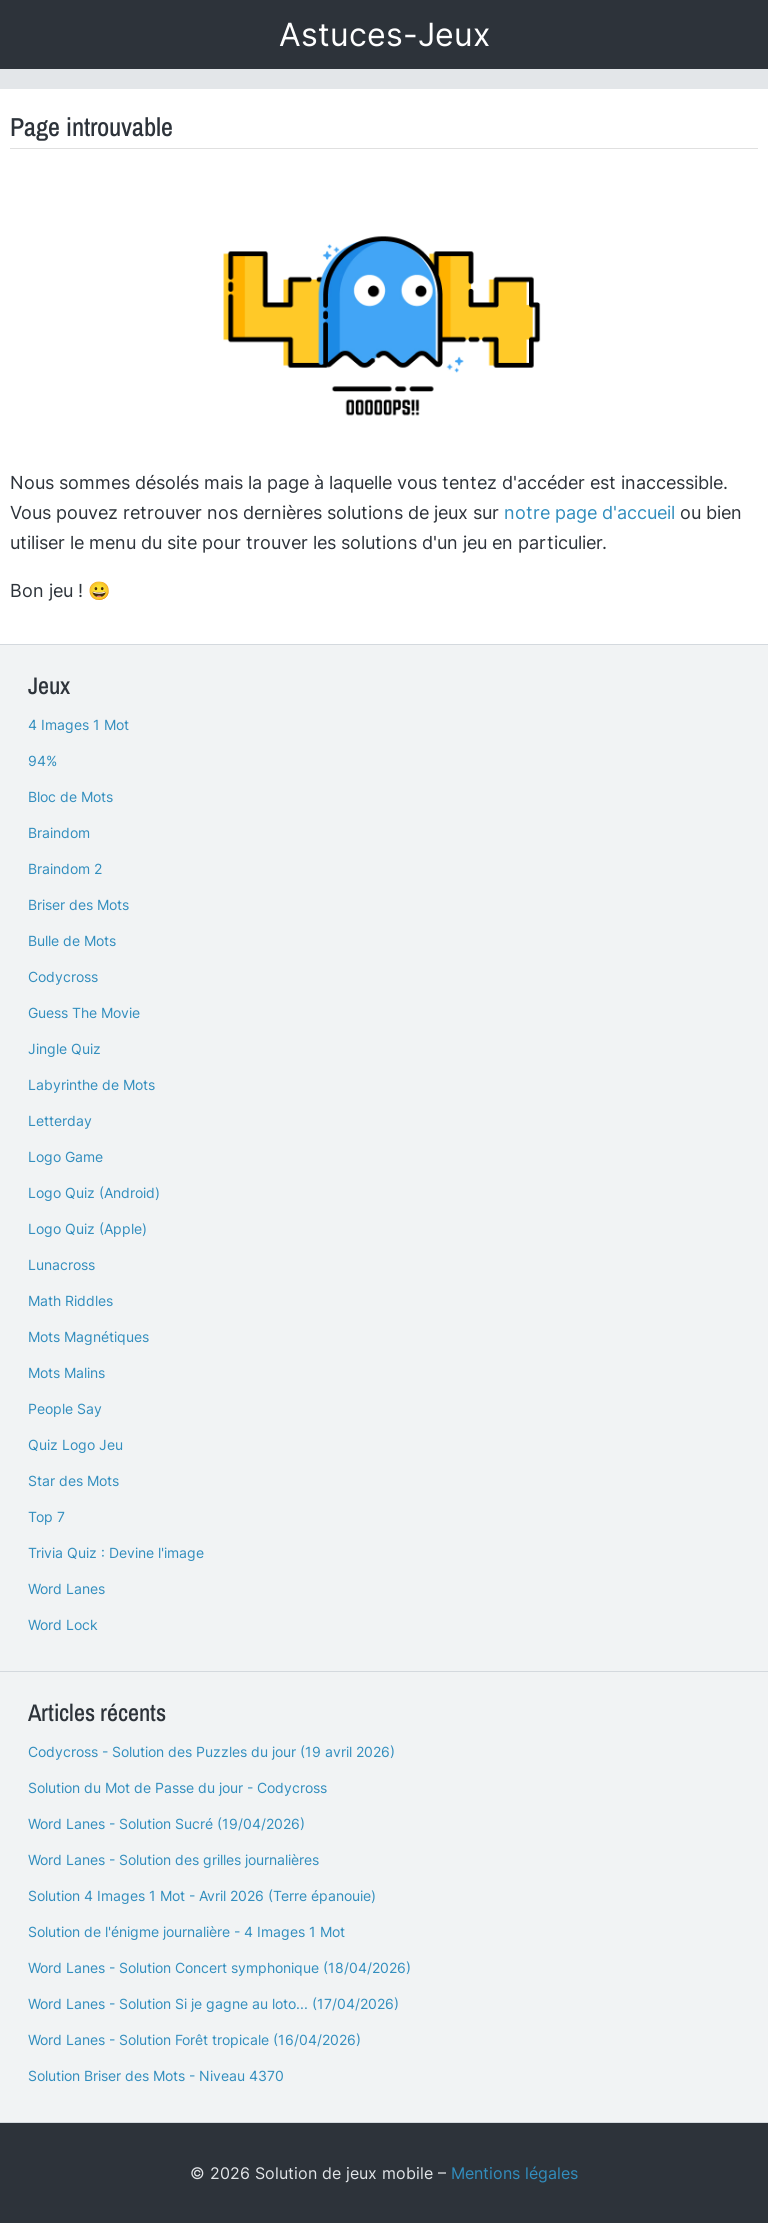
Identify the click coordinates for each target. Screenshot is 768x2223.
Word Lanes (66, 1588)
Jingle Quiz (64, 1048)
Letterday (60, 1120)
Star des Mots (73, 1480)
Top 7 (46, 1516)
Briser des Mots (78, 904)
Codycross (63, 976)
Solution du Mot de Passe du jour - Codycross (177, 1787)
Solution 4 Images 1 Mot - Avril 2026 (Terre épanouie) (202, 1895)
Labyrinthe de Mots (91, 1084)
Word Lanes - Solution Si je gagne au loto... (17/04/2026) (213, 2003)
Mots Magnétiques (88, 1336)
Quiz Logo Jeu (75, 1444)
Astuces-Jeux (384, 34)
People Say (65, 1408)
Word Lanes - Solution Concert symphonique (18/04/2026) (219, 1967)
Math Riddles (70, 1300)
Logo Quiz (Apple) (87, 1228)
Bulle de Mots (72, 940)
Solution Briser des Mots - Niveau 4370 (156, 2075)
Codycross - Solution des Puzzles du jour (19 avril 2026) (211, 1751)
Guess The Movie (84, 1012)
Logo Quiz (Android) (94, 1192)
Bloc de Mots (70, 796)
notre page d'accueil (589, 512)
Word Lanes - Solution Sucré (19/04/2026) (166, 1823)
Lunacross (61, 1264)
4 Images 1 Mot (78, 724)
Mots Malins (66, 1372)
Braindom (59, 832)
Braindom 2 (65, 868)
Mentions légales (514, 2173)
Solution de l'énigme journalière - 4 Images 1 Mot (186, 1931)
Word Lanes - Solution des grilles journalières (173, 1859)
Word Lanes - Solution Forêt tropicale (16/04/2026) (194, 2039)
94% (42, 760)
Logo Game (65, 1156)
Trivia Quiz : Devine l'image (116, 1552)
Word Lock (63, 1624)
